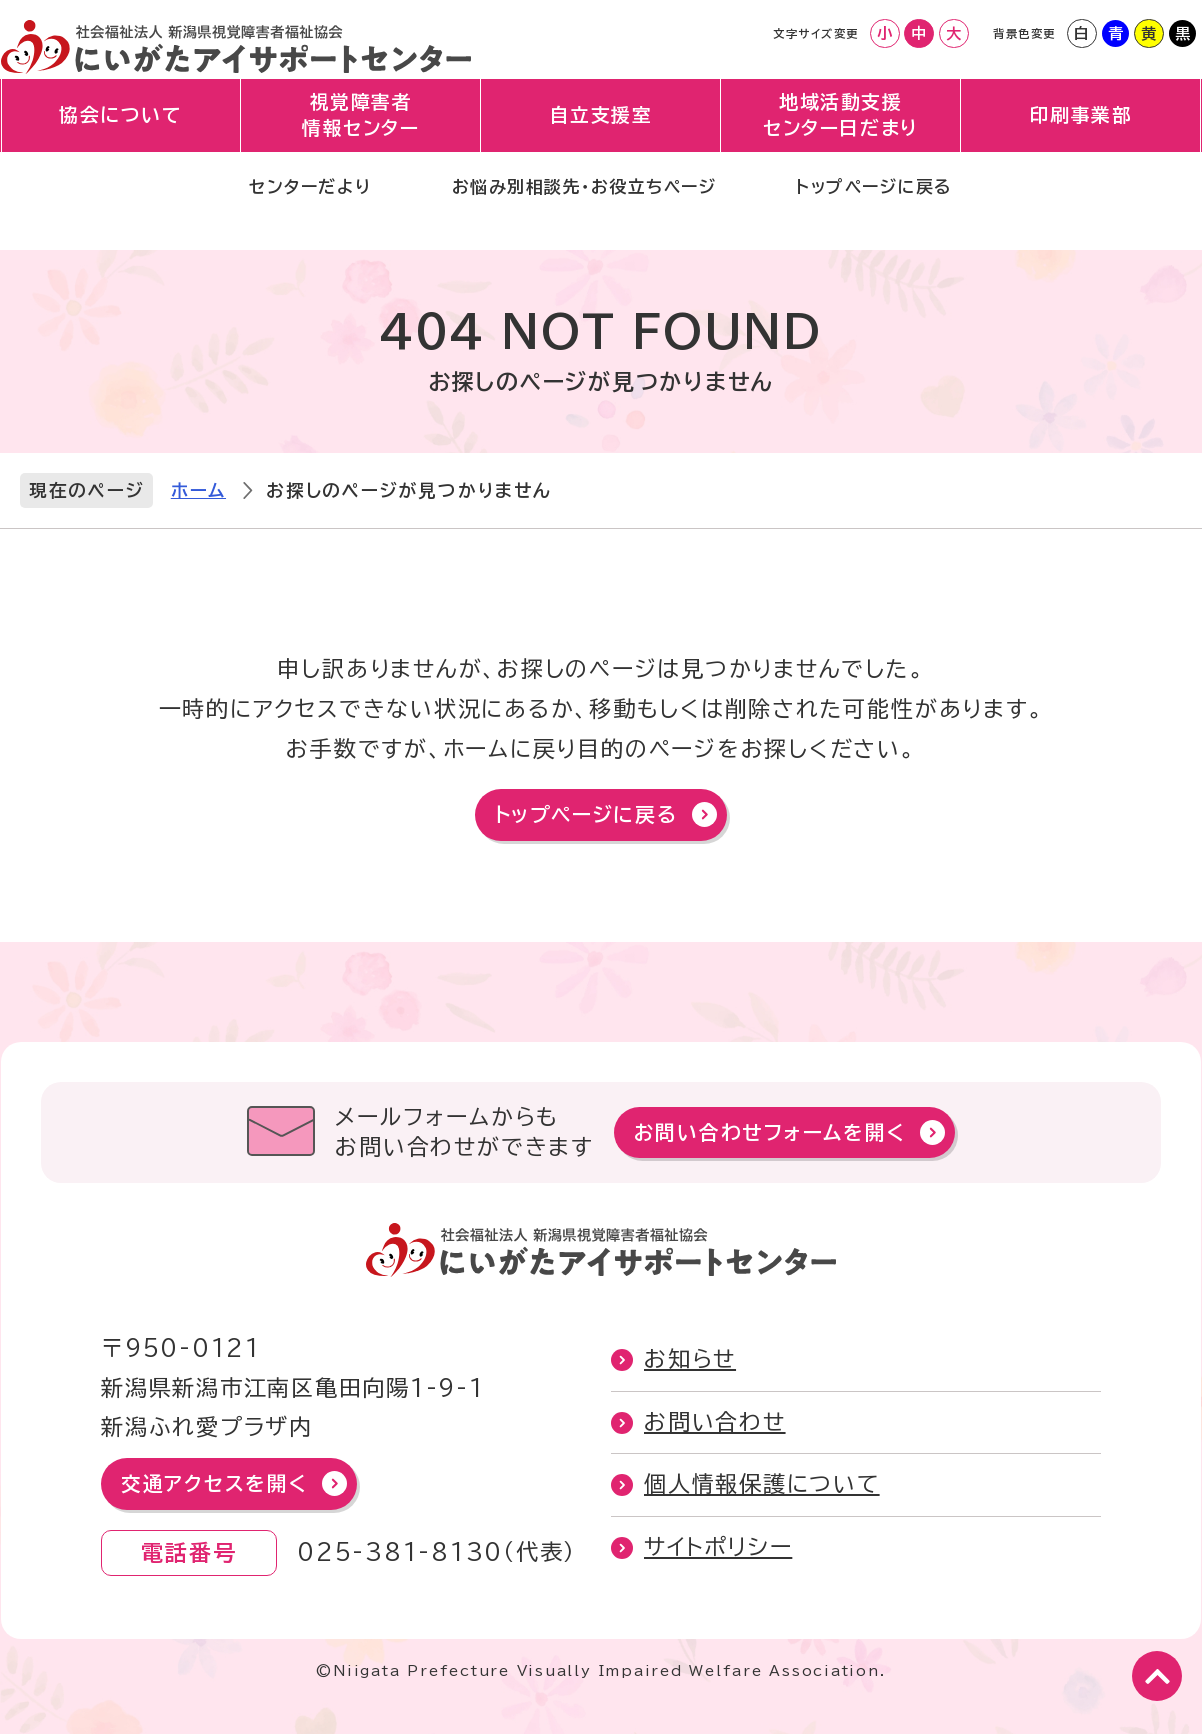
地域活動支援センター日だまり (840, 135)
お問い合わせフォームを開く (770, 1132)
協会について (121, 135)
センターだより (273, 214)
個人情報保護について (762, 1484)
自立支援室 (601, 135)
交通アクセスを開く (214, 1483)
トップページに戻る (908, 214)
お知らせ (690, 1359)
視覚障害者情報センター (361, 135)
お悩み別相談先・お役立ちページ (581, 214)
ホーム (198, 490)
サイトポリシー (718, 1547)
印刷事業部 (1081, 135)
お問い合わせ (715, 1422)
